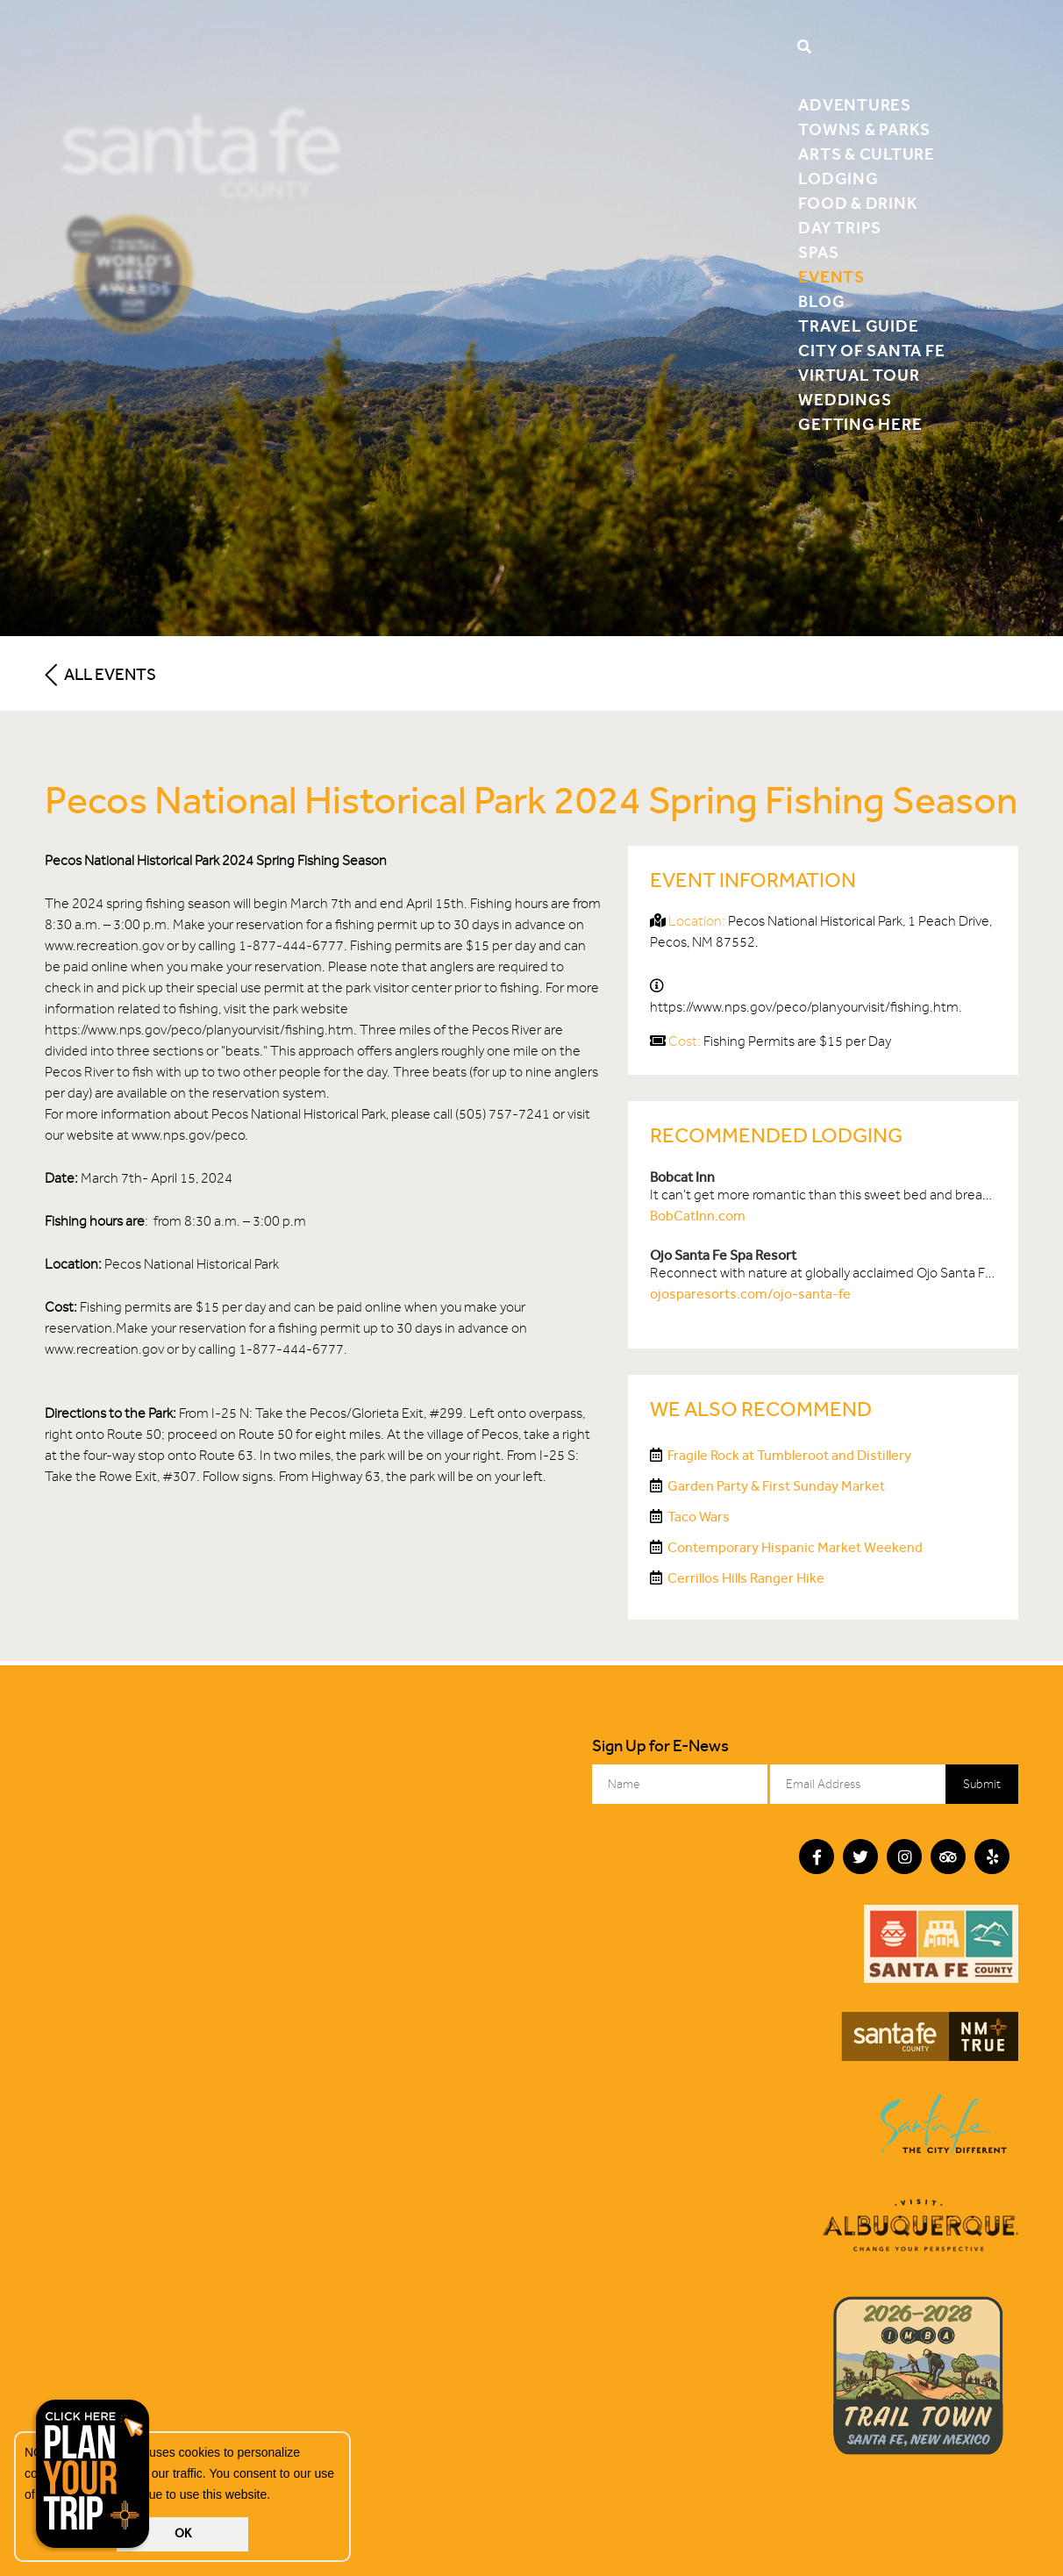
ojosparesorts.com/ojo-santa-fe (750, 1293)
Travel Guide (858, 326)
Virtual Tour (858, 375)
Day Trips (839, 228)
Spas (818, 252)
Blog (821, 301)
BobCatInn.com (698, 1215)
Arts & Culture (866, 154)
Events (831, 277)
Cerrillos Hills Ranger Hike (745, 1578)
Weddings (844, 400)
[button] (276, 2496)
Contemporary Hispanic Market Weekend (795, 1547)
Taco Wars (698, 1516)
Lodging (838, 178)
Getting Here (860, 424)
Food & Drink (857, 203)
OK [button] (183, 2533)
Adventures (854, 105)
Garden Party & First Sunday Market (776, 1486)
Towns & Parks (864, 129)
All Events (100, 674)
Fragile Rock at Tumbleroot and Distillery (789, 1455)
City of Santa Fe (871, 350)
